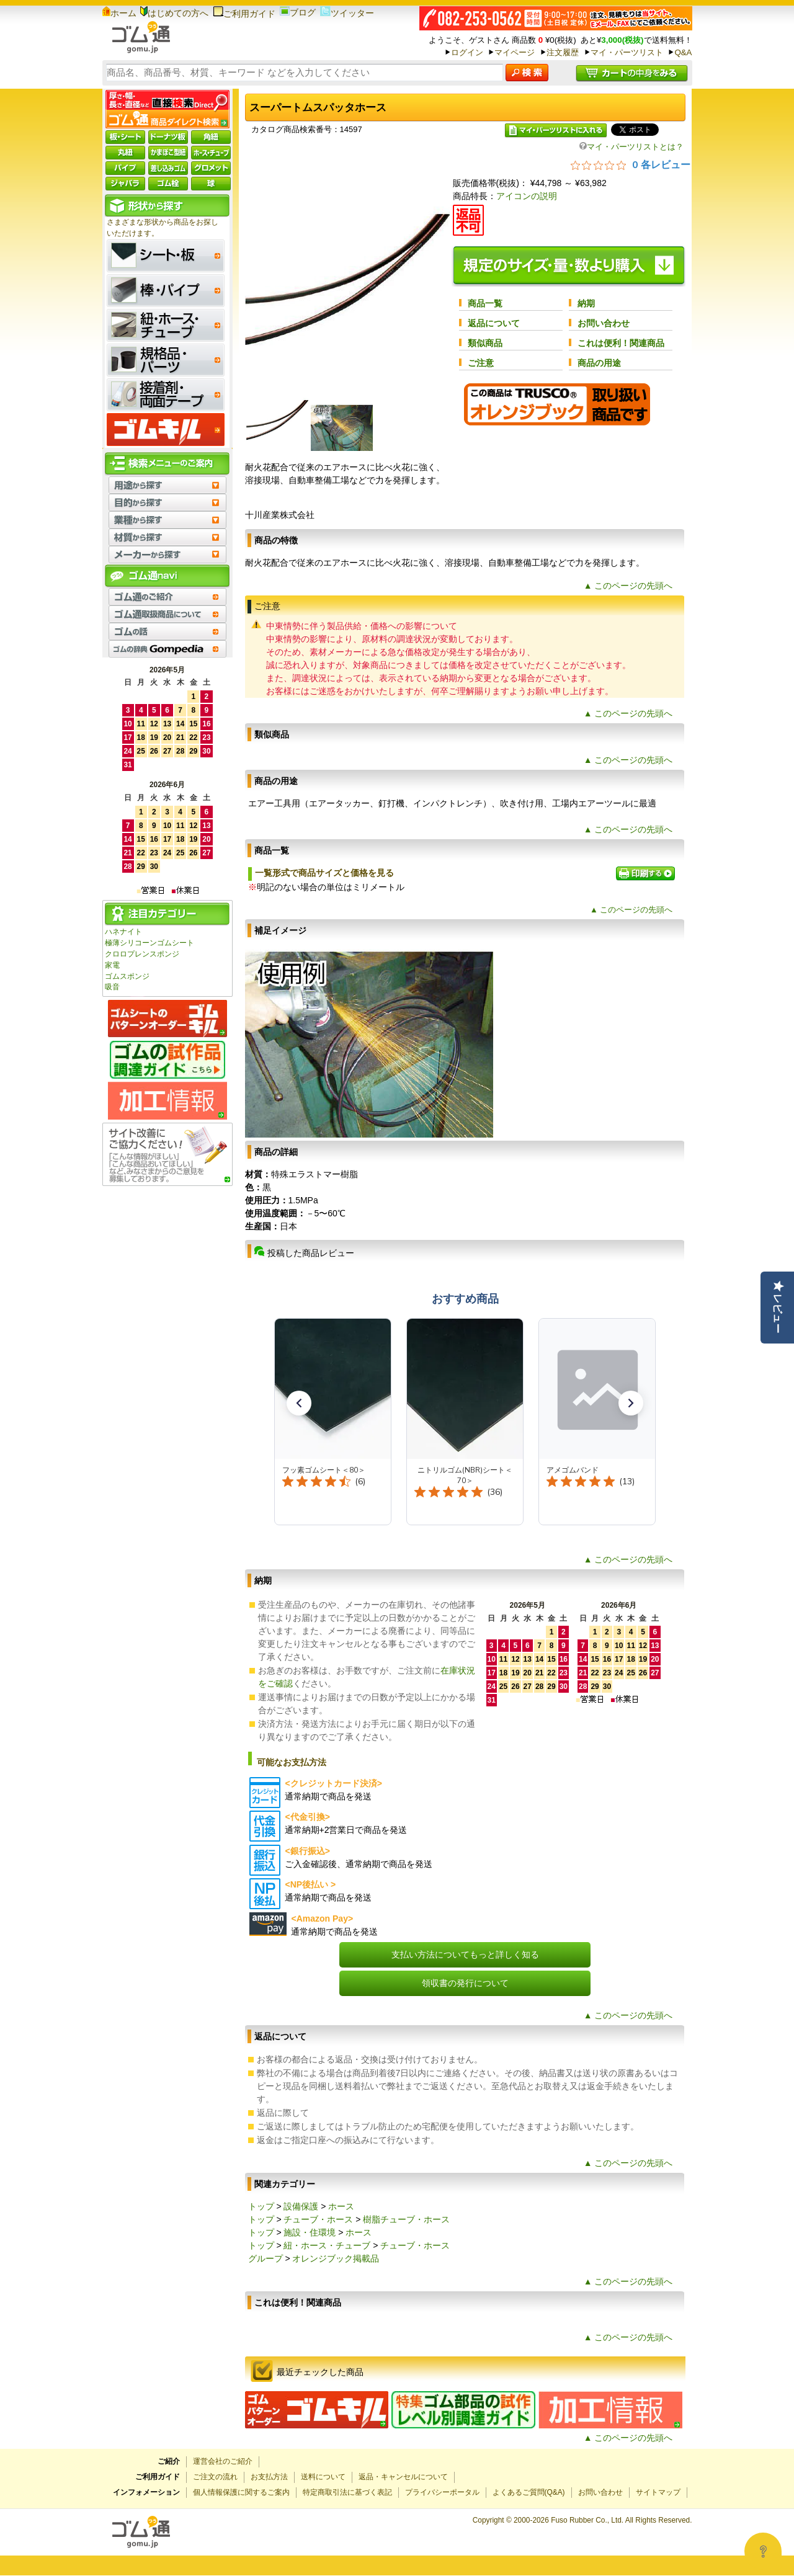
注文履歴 (562, 52)
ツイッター (347, 13)
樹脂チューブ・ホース (406, 2219)
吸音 (112, 987)
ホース (341, 2206)
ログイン (467, 52)
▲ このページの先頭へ (628, 586)
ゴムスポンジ (127, 976)
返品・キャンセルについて (403, 2476)
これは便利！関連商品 (621, 343)
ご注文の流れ (215, 2476)
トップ (261, 2206)
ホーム (119, 13)
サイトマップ (658, 2492)
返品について (494, 323)
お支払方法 (269, 2476)
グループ (265, 2258)
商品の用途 (599, 363)
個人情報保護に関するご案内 (241, 2492)
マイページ (514, 52)
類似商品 (485, 343)
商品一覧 (485, 303)
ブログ (298, 12)
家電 (112, 965)
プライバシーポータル (442, 2492)
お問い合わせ (604, 323)
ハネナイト (123, 931)
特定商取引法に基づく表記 (347, 2492)
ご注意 (481, 363)
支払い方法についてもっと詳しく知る (465, 1954)
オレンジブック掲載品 (335, 2258)
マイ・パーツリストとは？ (631, 146)
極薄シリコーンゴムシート (149, 942)
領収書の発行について (465, 1983)
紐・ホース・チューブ (326, 2245)
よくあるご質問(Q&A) (529, 2492)
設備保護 (300, 2206)
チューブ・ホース (318, 2219)
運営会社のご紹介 (222, 2461)
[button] (299, 1403)
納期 (586, 303)
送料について (323, 2476)
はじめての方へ (174, 13)
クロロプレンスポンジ (142, 954)
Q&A (683, 52)
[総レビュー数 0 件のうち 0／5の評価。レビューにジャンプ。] (630, 164)
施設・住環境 (309, 2232)
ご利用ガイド (244, 14)
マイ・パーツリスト (627, 52)
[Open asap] (763, 2551)
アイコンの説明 (526, 196)
